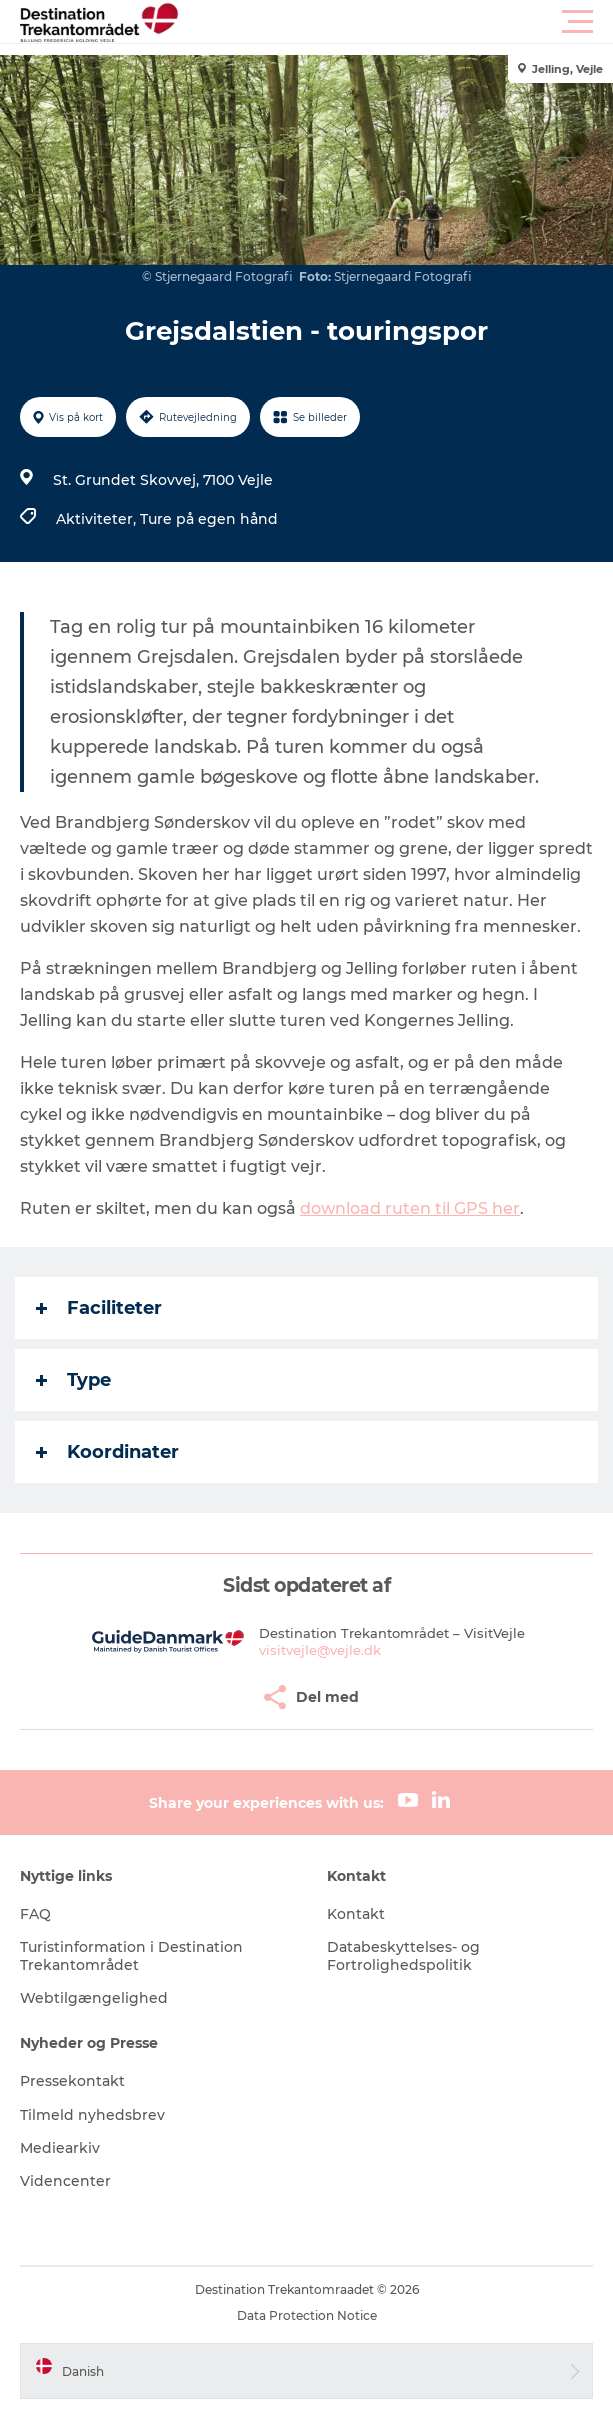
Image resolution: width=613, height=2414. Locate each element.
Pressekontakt (72, 2081)
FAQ (35, 1914)
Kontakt (356, 1914)
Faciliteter (99, 1308)
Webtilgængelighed (94, 1998)
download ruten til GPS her (410, 1208)
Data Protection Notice (307, 2315)
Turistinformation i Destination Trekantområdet (131, 1956)
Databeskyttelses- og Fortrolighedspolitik (403, 1956)
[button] (396, 22)
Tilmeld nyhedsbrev (92, 2115)
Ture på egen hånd (209, 519)
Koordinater (107, 1452)
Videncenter (65, 2181)
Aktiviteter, (98, 519)
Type (73, 1380)
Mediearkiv (60, 2148)
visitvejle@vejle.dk (320, 1650)
